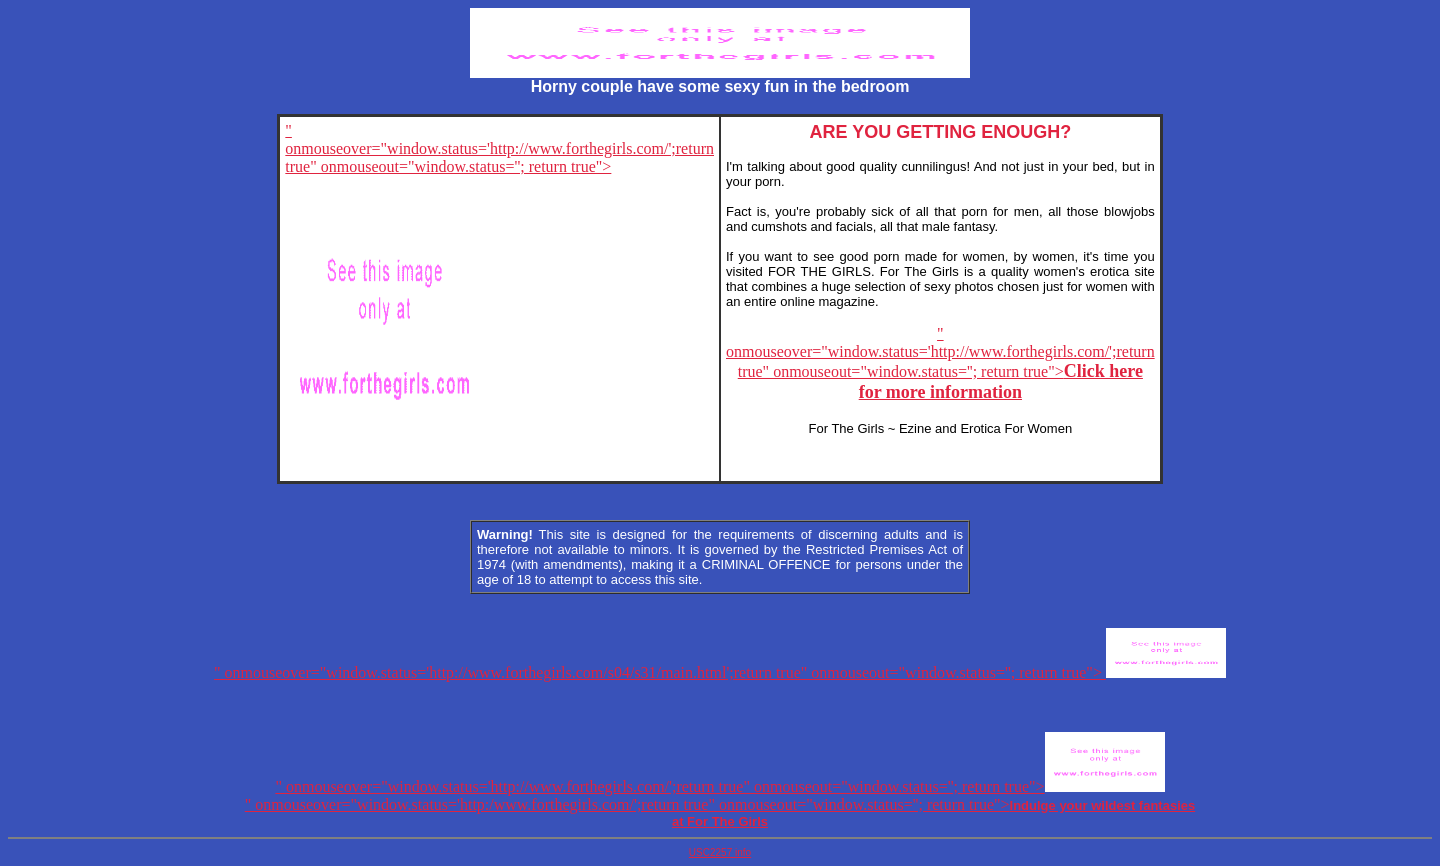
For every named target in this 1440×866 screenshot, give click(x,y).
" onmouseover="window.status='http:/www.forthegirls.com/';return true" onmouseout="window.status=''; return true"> (720, 812)
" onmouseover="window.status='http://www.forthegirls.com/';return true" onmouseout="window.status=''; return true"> (940, 363)
